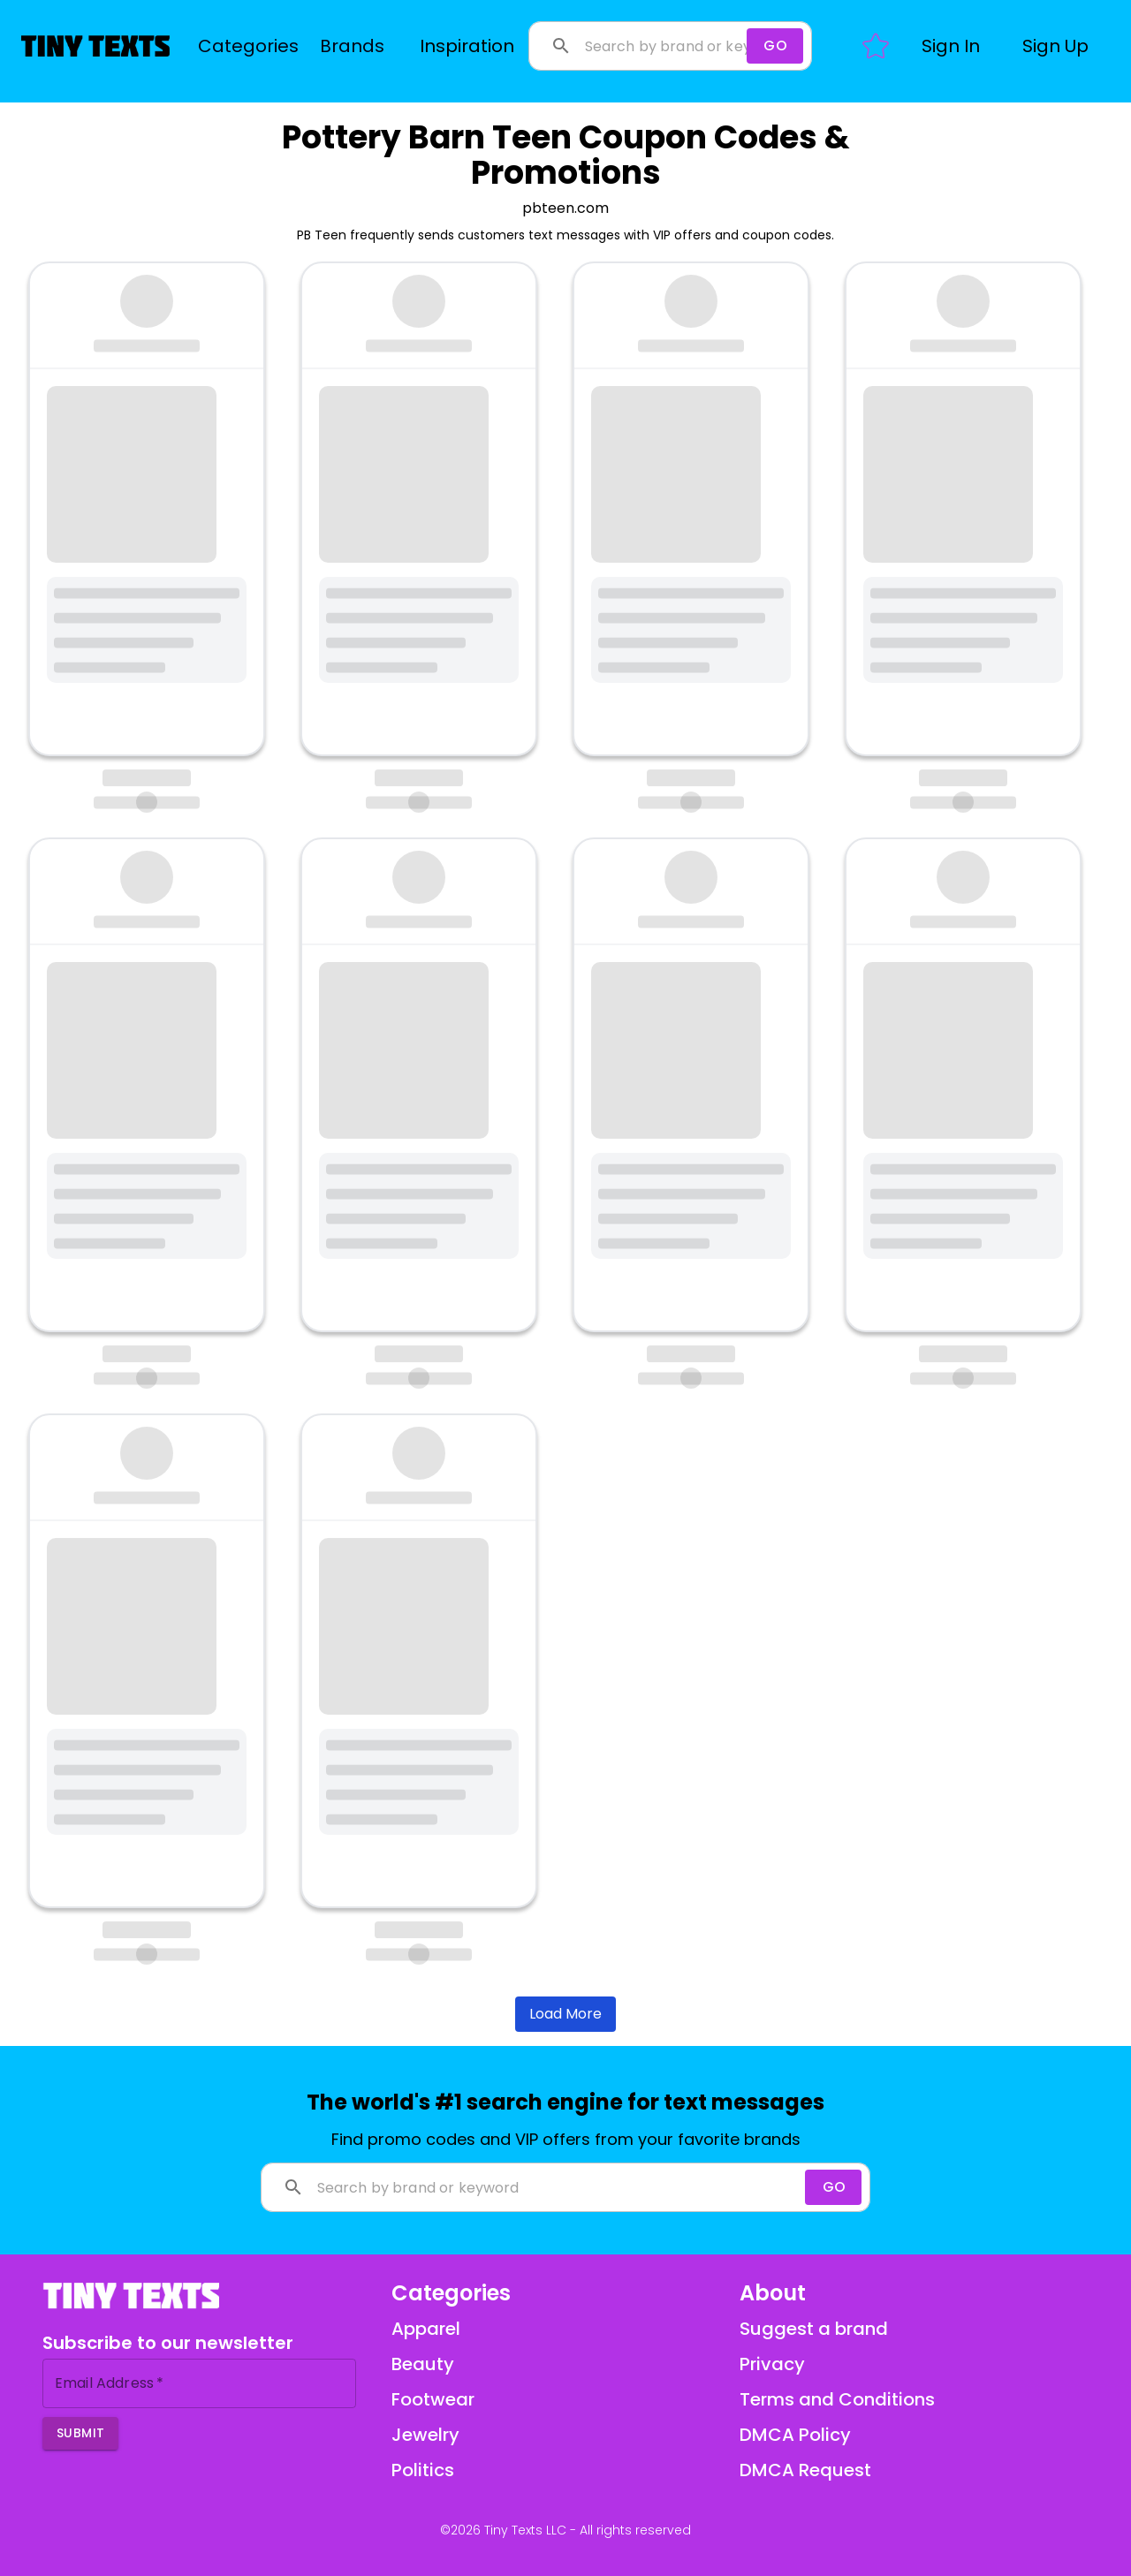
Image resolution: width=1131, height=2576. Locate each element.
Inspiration (467, 46)
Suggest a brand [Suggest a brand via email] (814, 2328)
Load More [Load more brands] (565, 2014)
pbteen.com (565, 208)
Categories (248, 46)
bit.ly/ (356, 523)
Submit (80, 2433)
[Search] (775, 46)
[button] (950, 46)
